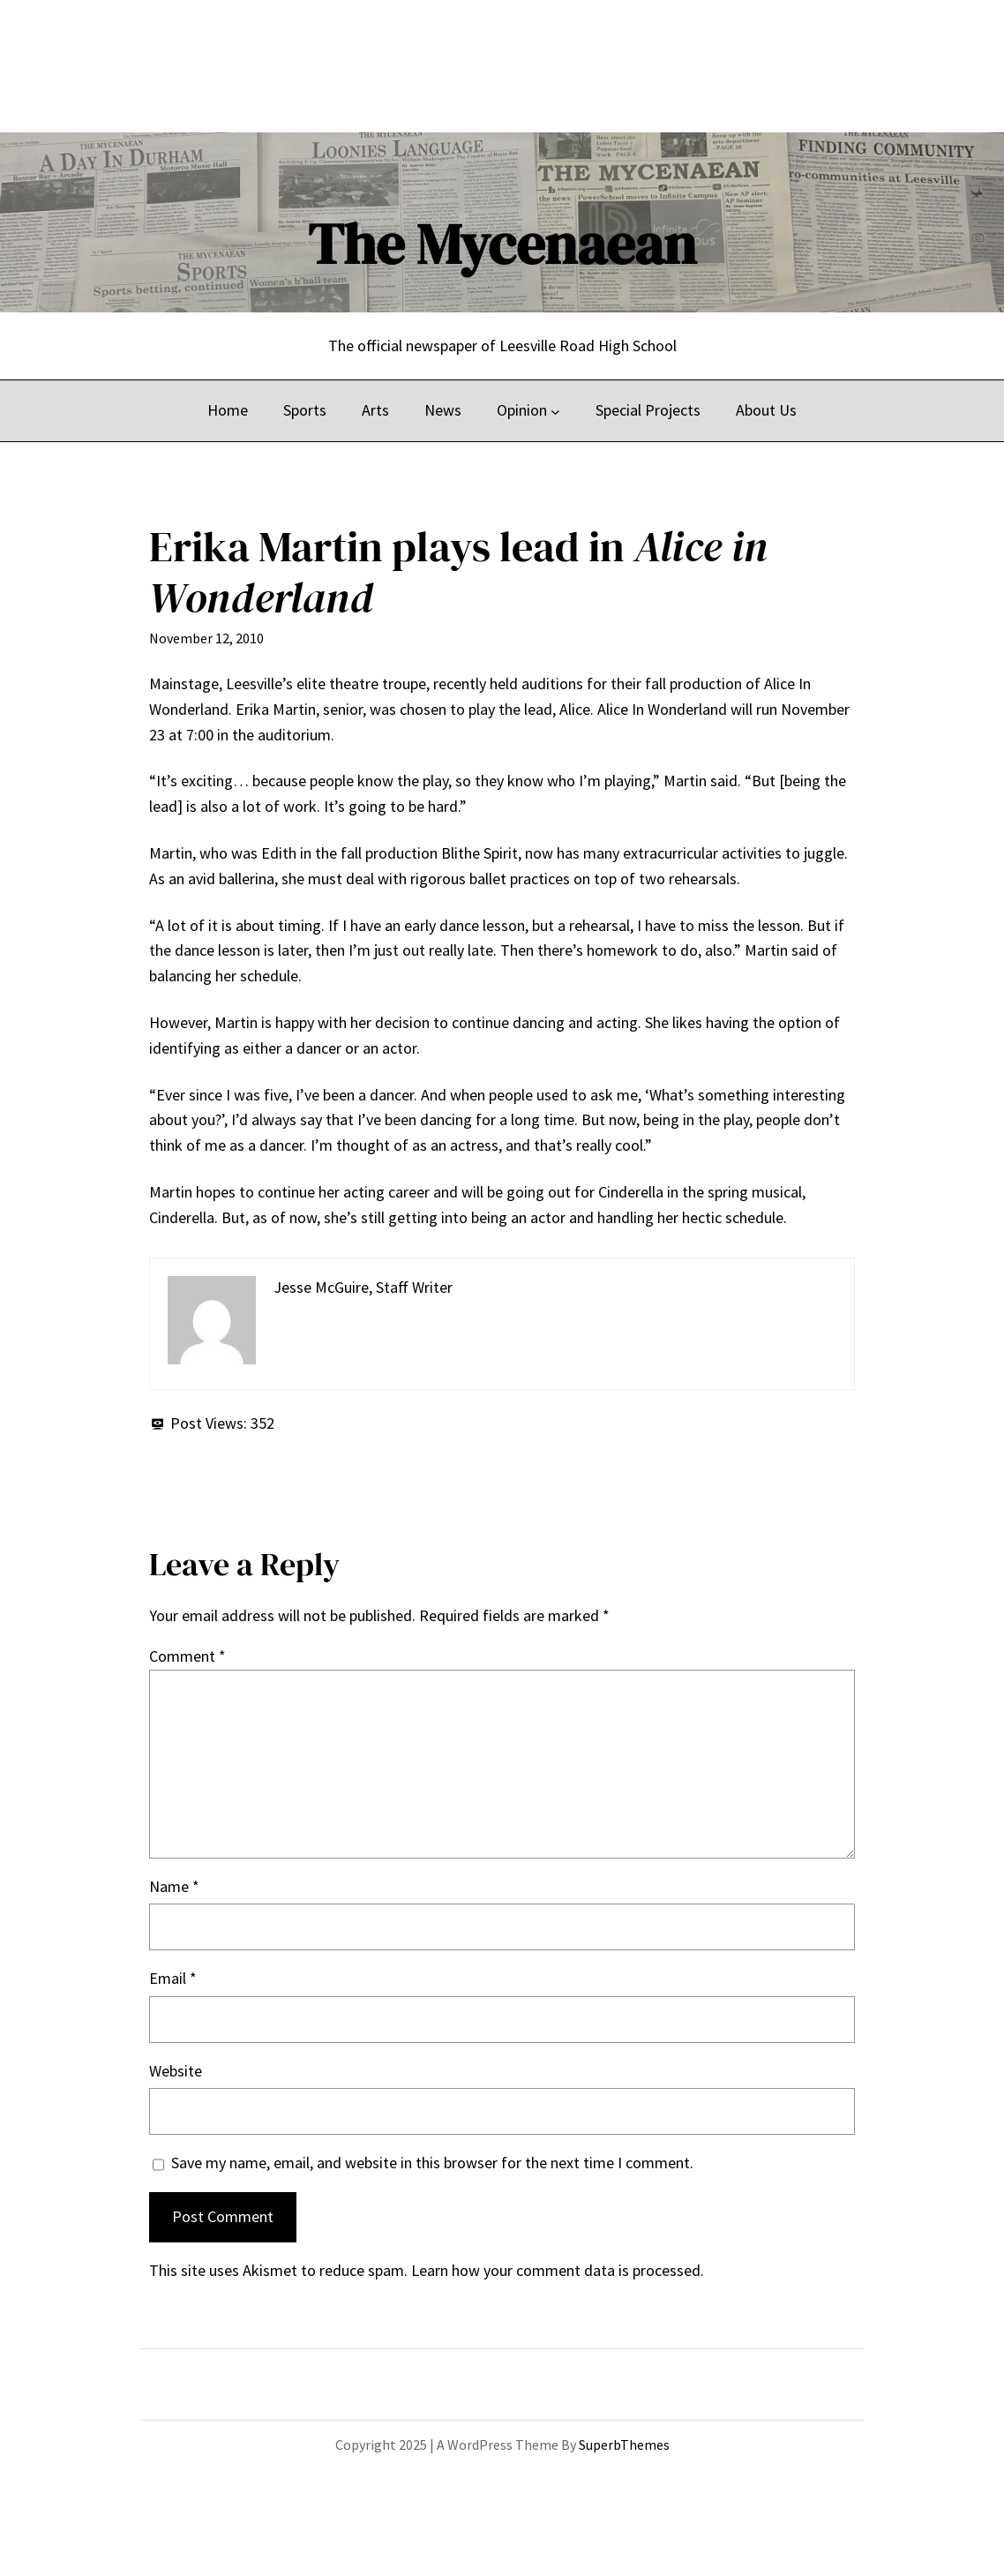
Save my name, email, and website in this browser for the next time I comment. (432, 2162)
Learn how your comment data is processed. (557, 2270)
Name (174, 1886)
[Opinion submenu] (555, 411)
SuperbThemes (624, 2444)
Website (175, 2071)
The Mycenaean (502, 244)
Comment (187, 1656)
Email (173, 1978)
